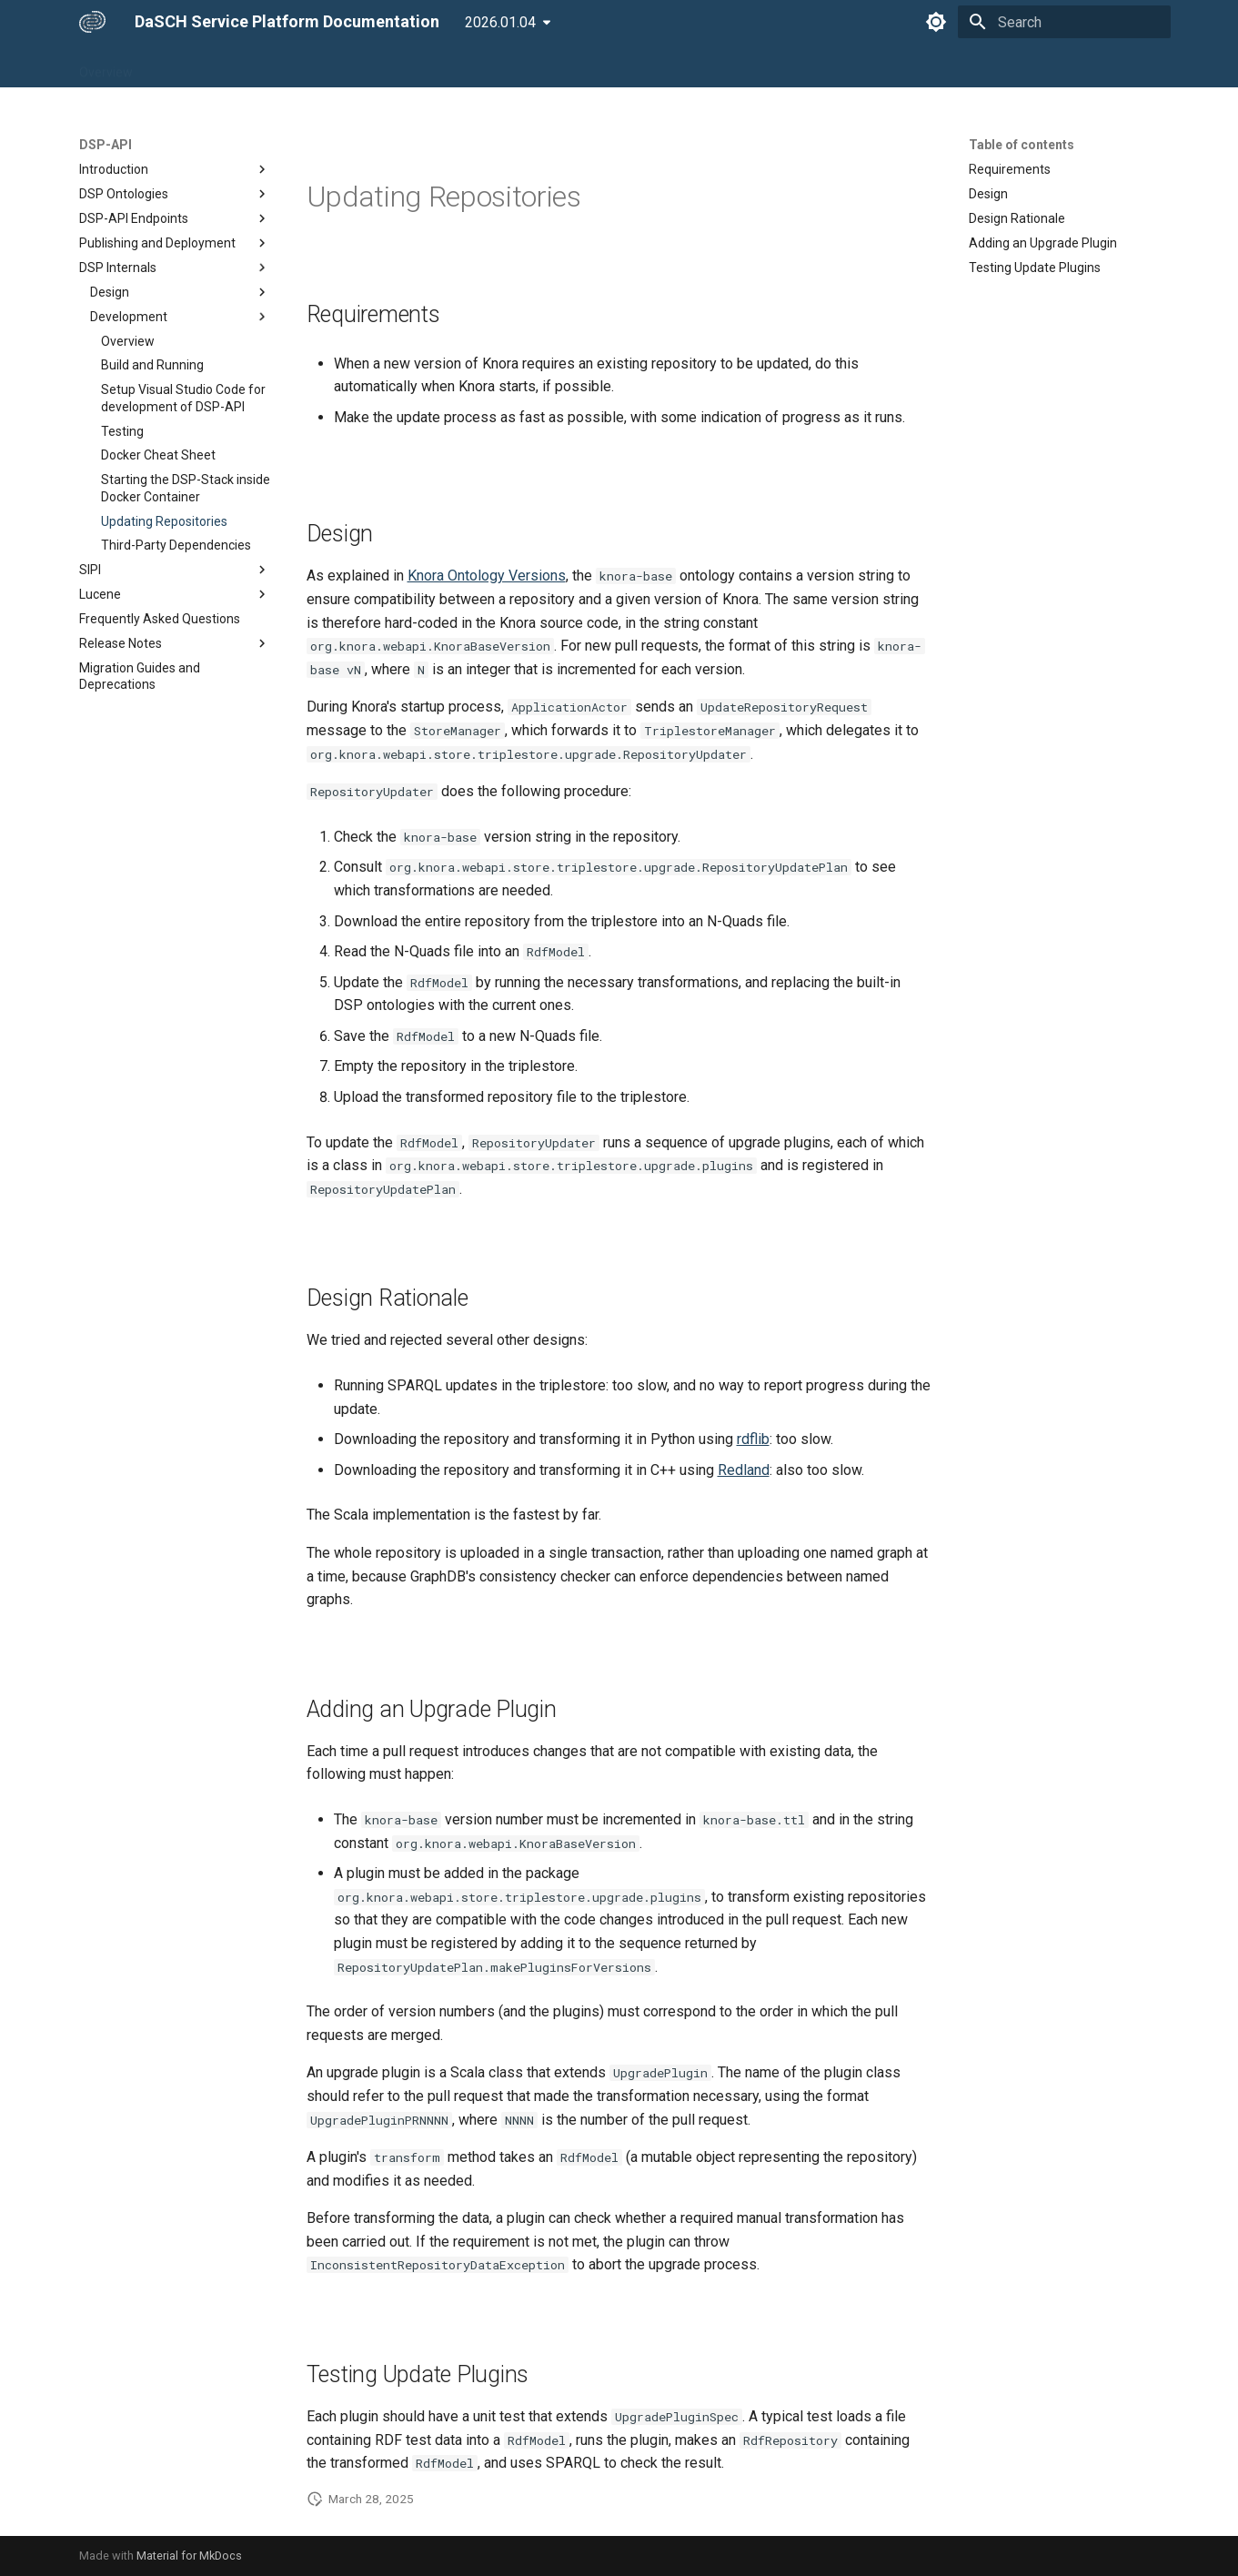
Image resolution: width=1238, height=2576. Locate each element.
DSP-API (255, 66)
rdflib (753, 1439)
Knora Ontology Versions (487, 575)
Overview (106, 66)
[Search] (1064, 21)
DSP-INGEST (430, 66)
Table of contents (1021, 144)
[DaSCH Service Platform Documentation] (92, 22)
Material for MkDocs (189, 2555)
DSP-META (519, 66)
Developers (605, 66)
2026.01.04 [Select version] (500, 22)
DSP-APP (182, 66)
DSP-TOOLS (337, 66)
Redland (744, 1470)
